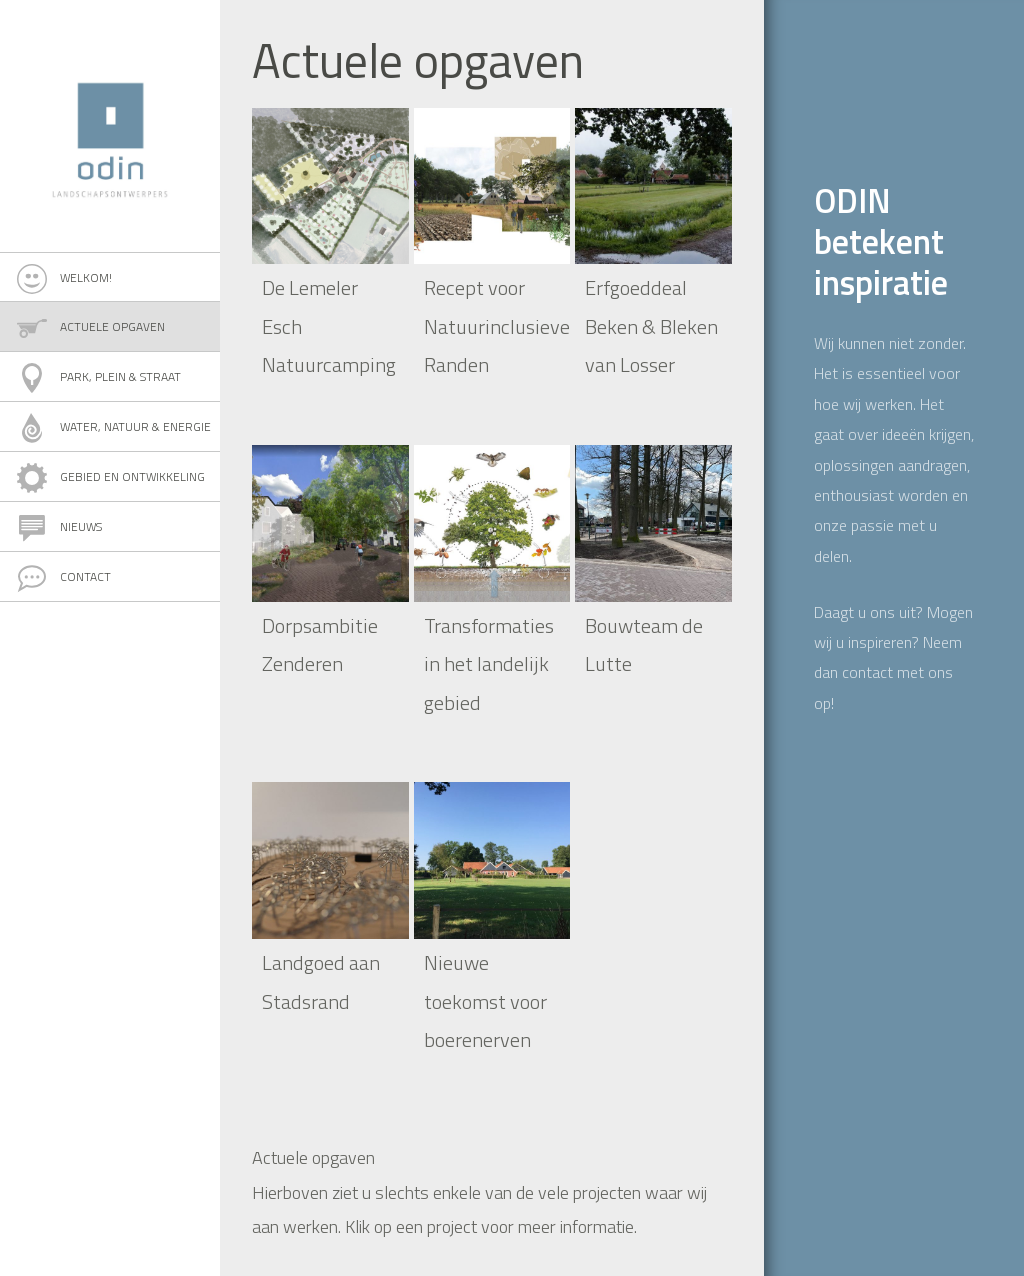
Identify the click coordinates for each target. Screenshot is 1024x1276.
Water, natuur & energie (135, 426)
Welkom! (86, 277)
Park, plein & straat (120, 376)
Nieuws (81, 526)
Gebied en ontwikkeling (132, 476)
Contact (85, 576)
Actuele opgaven (112, 326)
